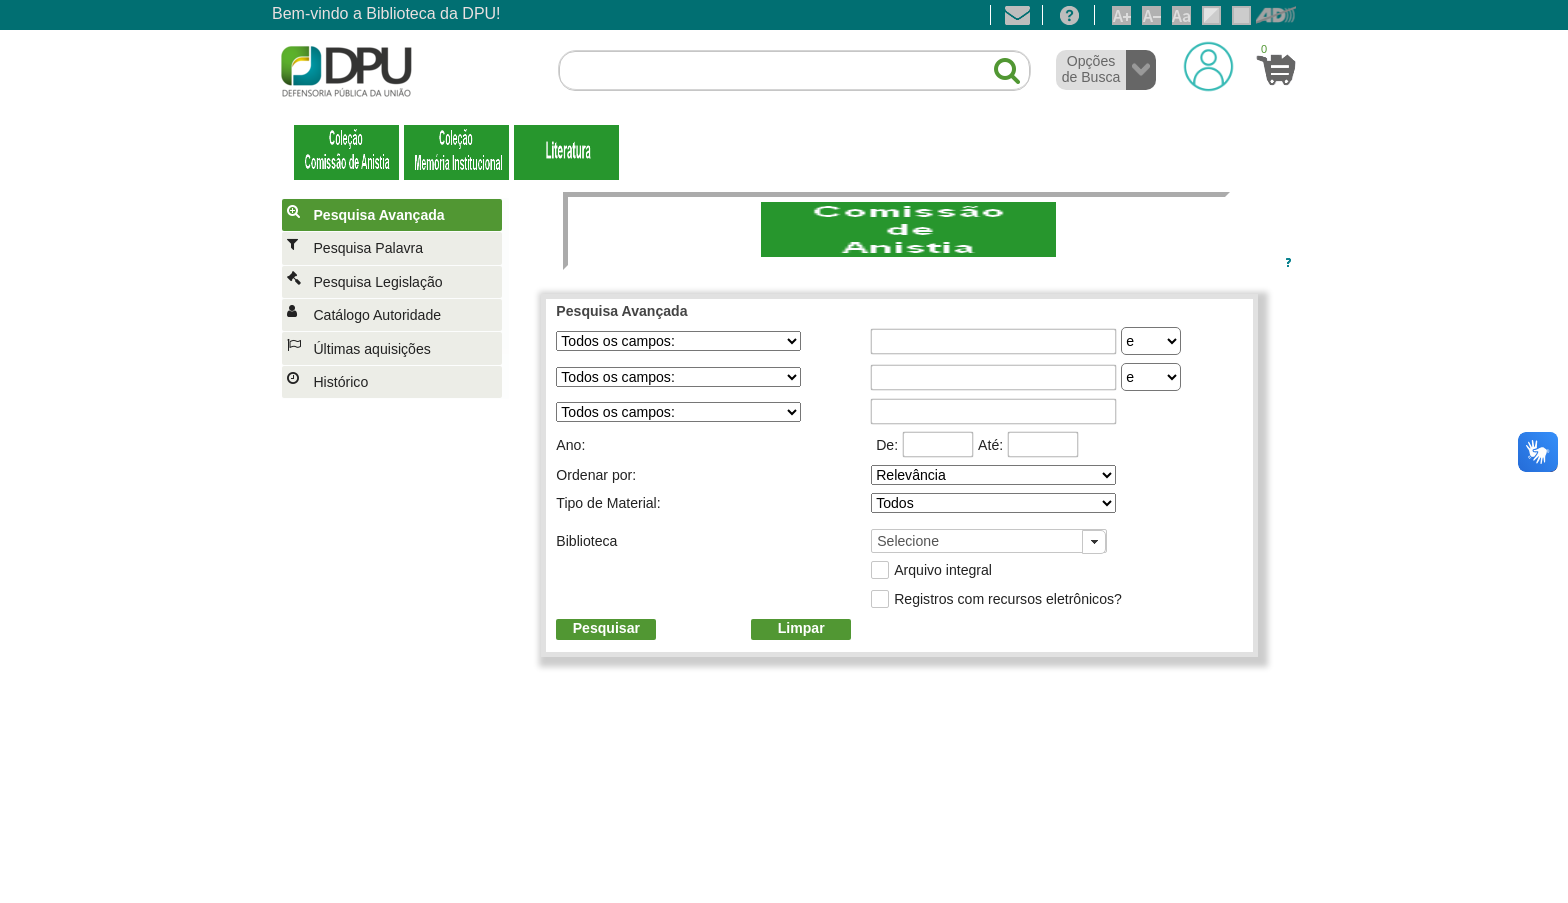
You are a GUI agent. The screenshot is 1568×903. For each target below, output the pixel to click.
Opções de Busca (1091, 69)
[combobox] (989, 541)
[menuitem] (395, 215)
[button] (997, 62)
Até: (990, 445)
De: (887, 445)
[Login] (1208, 66)
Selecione (908, 541)
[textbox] (794, 71)
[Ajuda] (1069, 15)
